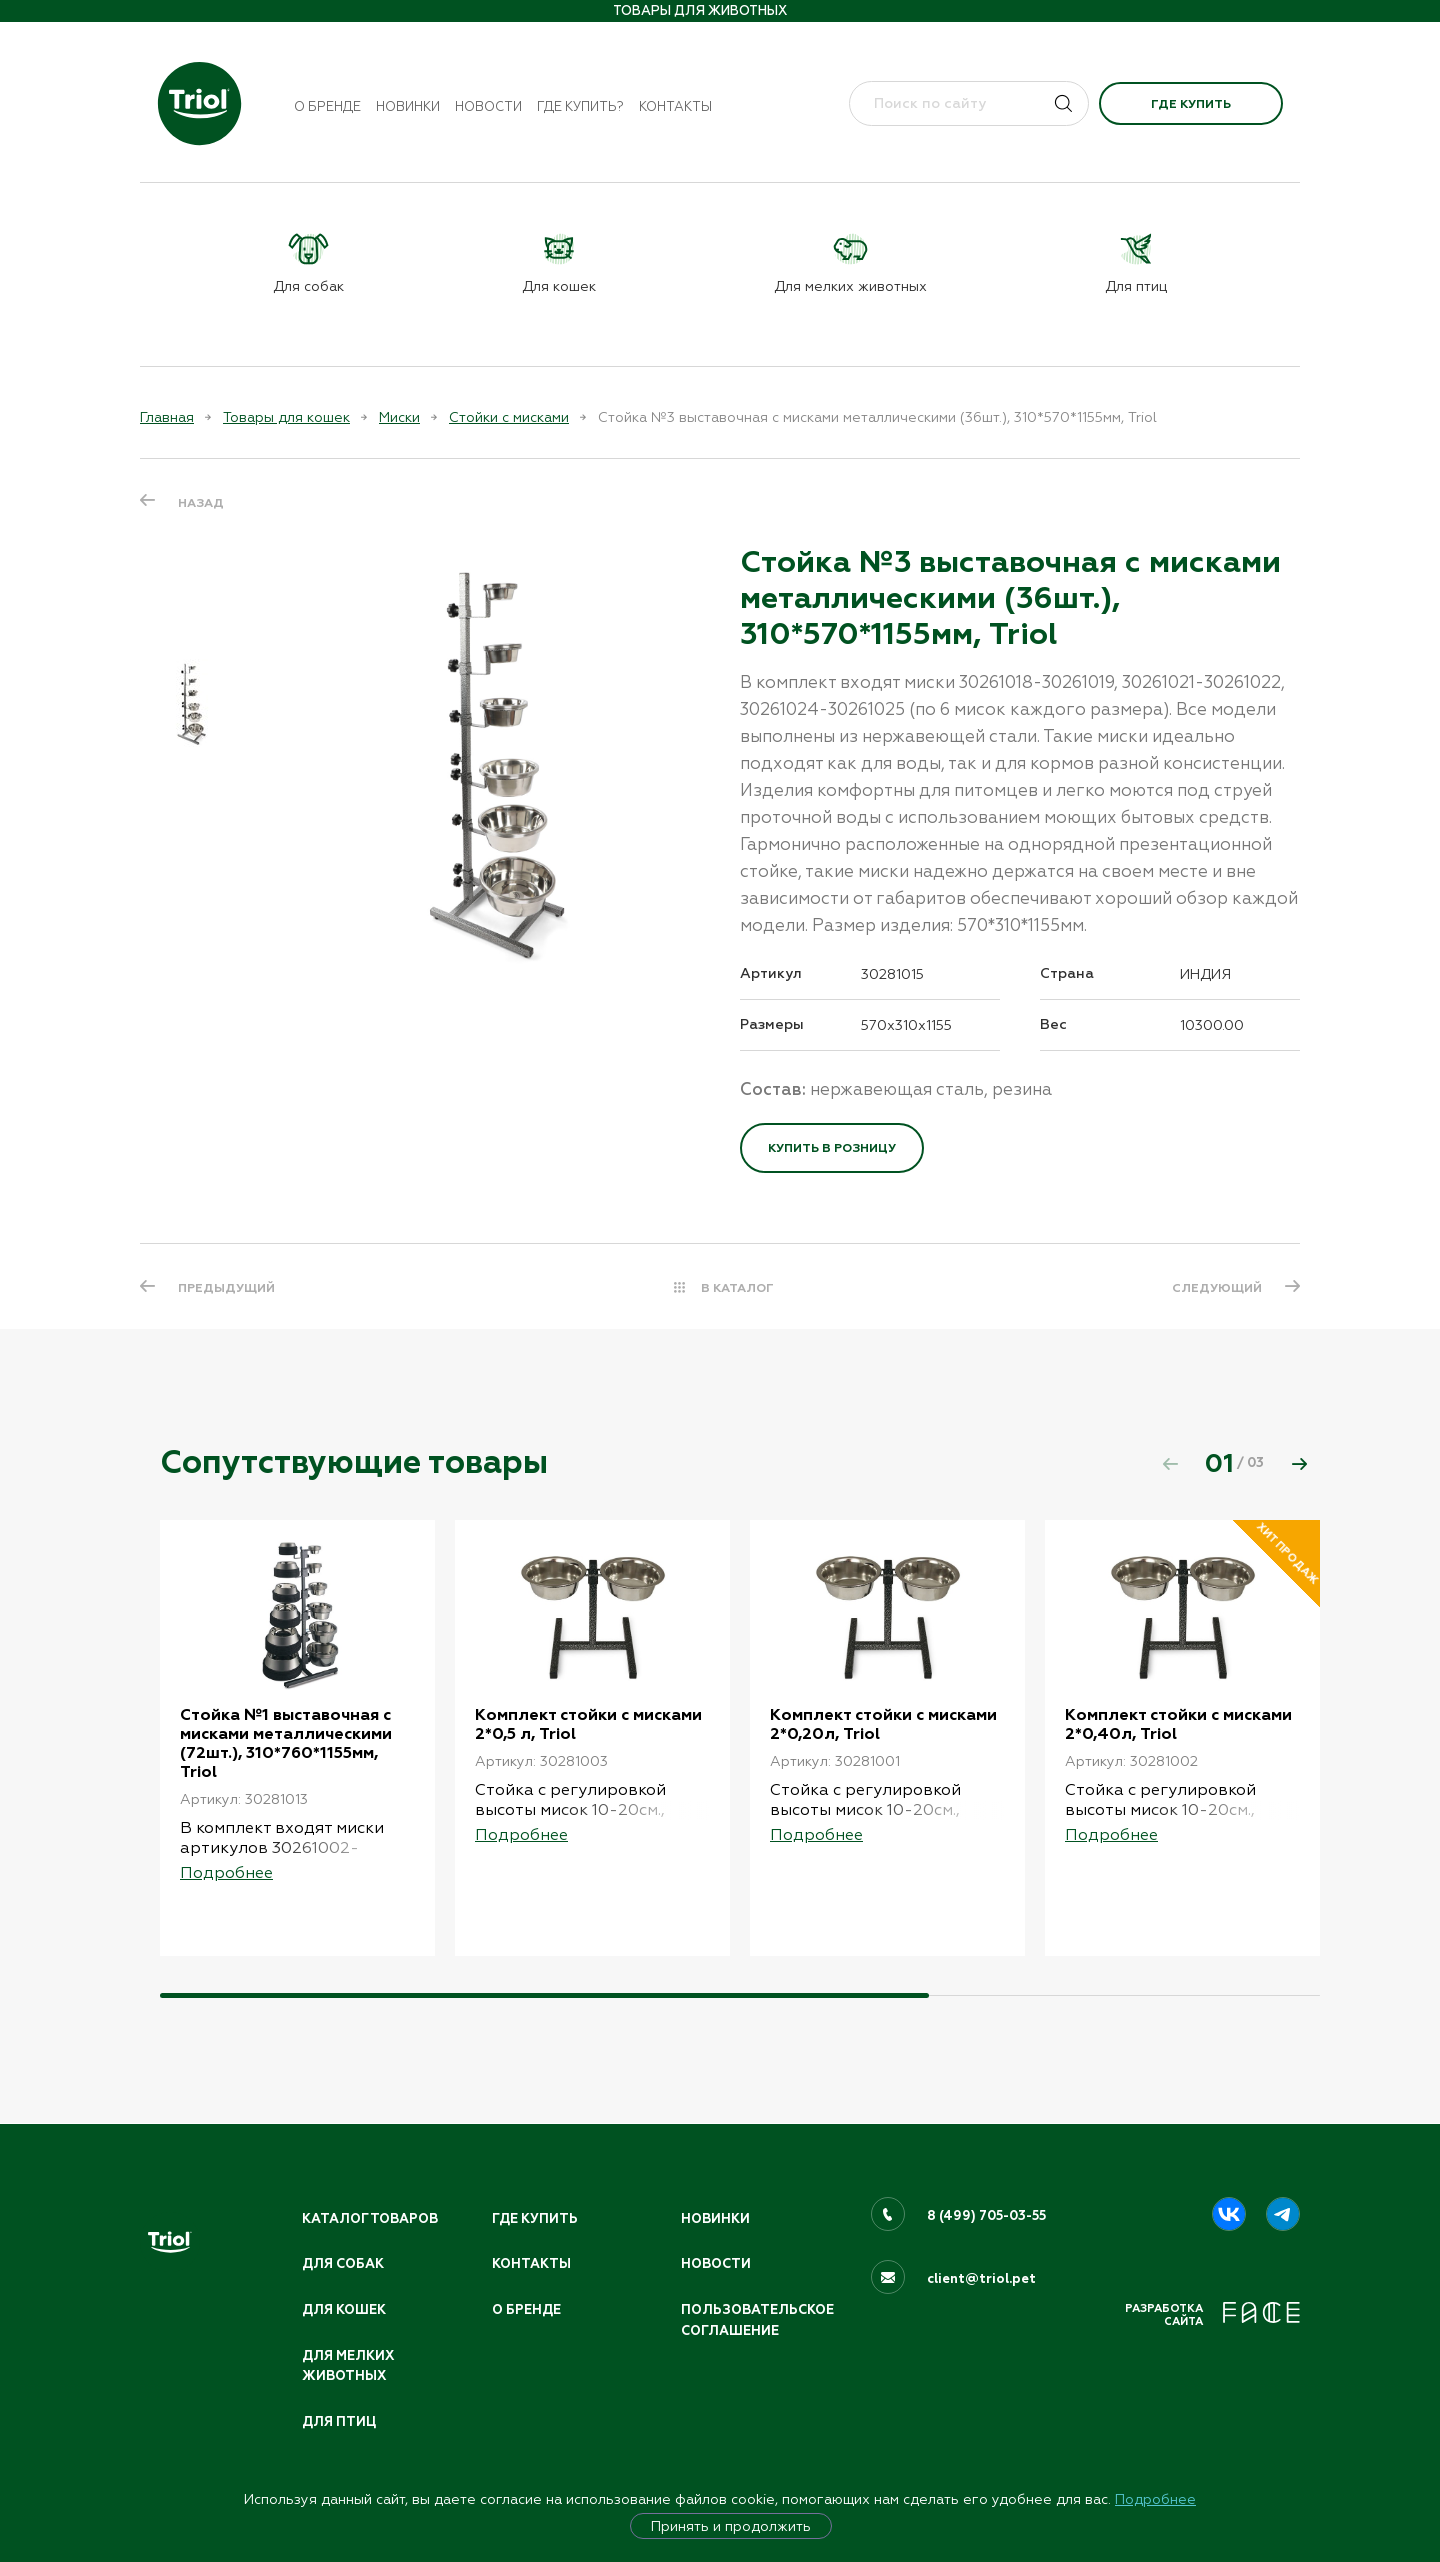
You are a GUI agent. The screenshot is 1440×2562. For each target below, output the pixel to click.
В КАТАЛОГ (737, 1288)
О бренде (327, 106)
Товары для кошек (286, 417)
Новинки (408, 106)
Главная (167, 417)
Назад (201, 503)
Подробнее (1155, 2499)
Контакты (675, 106)
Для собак (343, 2264)
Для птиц (339, 2422)
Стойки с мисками (509, 417)
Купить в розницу (832, 1148)
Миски (399, 417)
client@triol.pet (981, 2279)
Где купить (1191, 104)
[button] (1299, 1464)
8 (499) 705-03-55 (986, 2216)
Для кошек (344, 2310)
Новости (488, 106)
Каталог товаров (370, 2219)
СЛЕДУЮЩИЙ (1217, 1288)
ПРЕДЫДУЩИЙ (226, 1288)
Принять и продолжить (731, 2526)
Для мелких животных (348, 2366)
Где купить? (580, 106)
